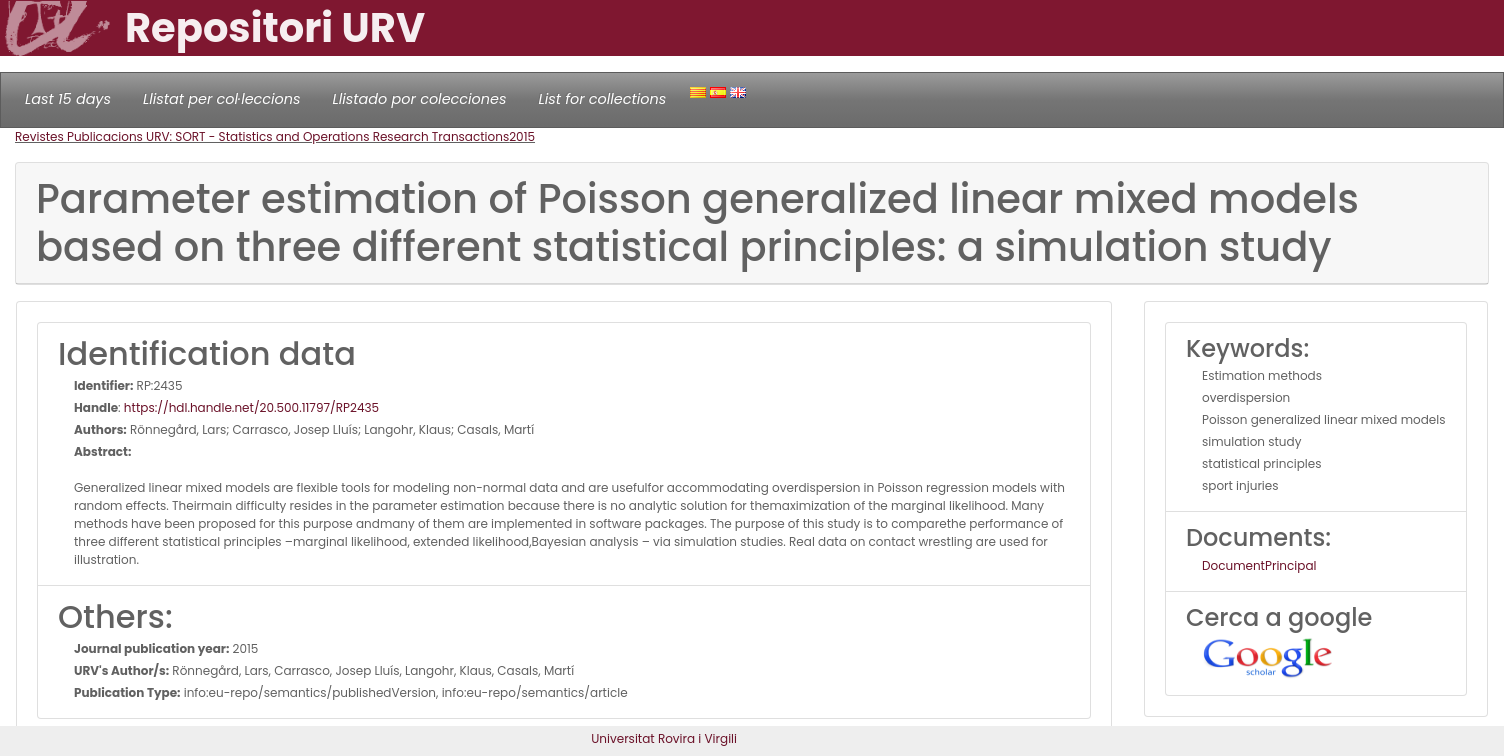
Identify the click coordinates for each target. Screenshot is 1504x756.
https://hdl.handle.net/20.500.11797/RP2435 (251, 407)
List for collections (602, 99)
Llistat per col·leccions (222, 99)
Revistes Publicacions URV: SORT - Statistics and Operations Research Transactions (262, 136)
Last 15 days (68, 99)
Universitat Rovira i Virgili (664, 738)
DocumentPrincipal (1259, 565)
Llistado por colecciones (420, 99)
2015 (522, 136)
